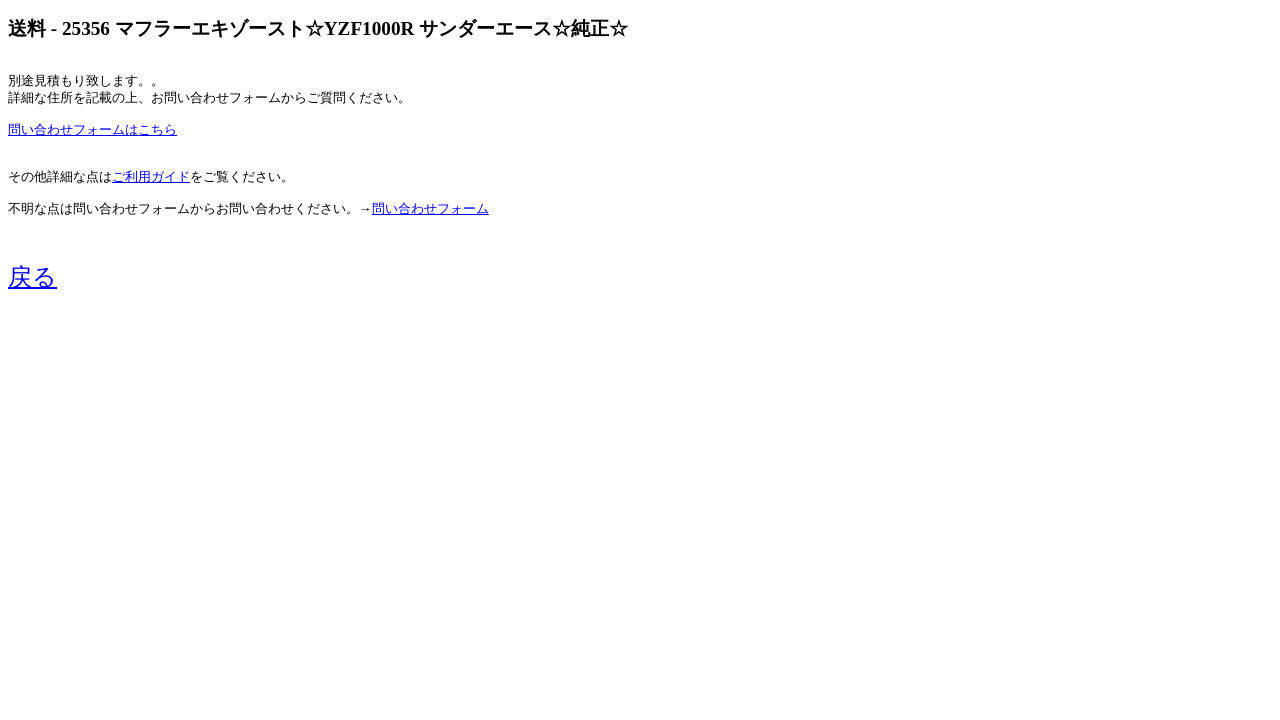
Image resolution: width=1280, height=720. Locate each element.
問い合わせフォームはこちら (92, 130)
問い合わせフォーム (430, 209)
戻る (32, 277)
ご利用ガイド (151, 177)
